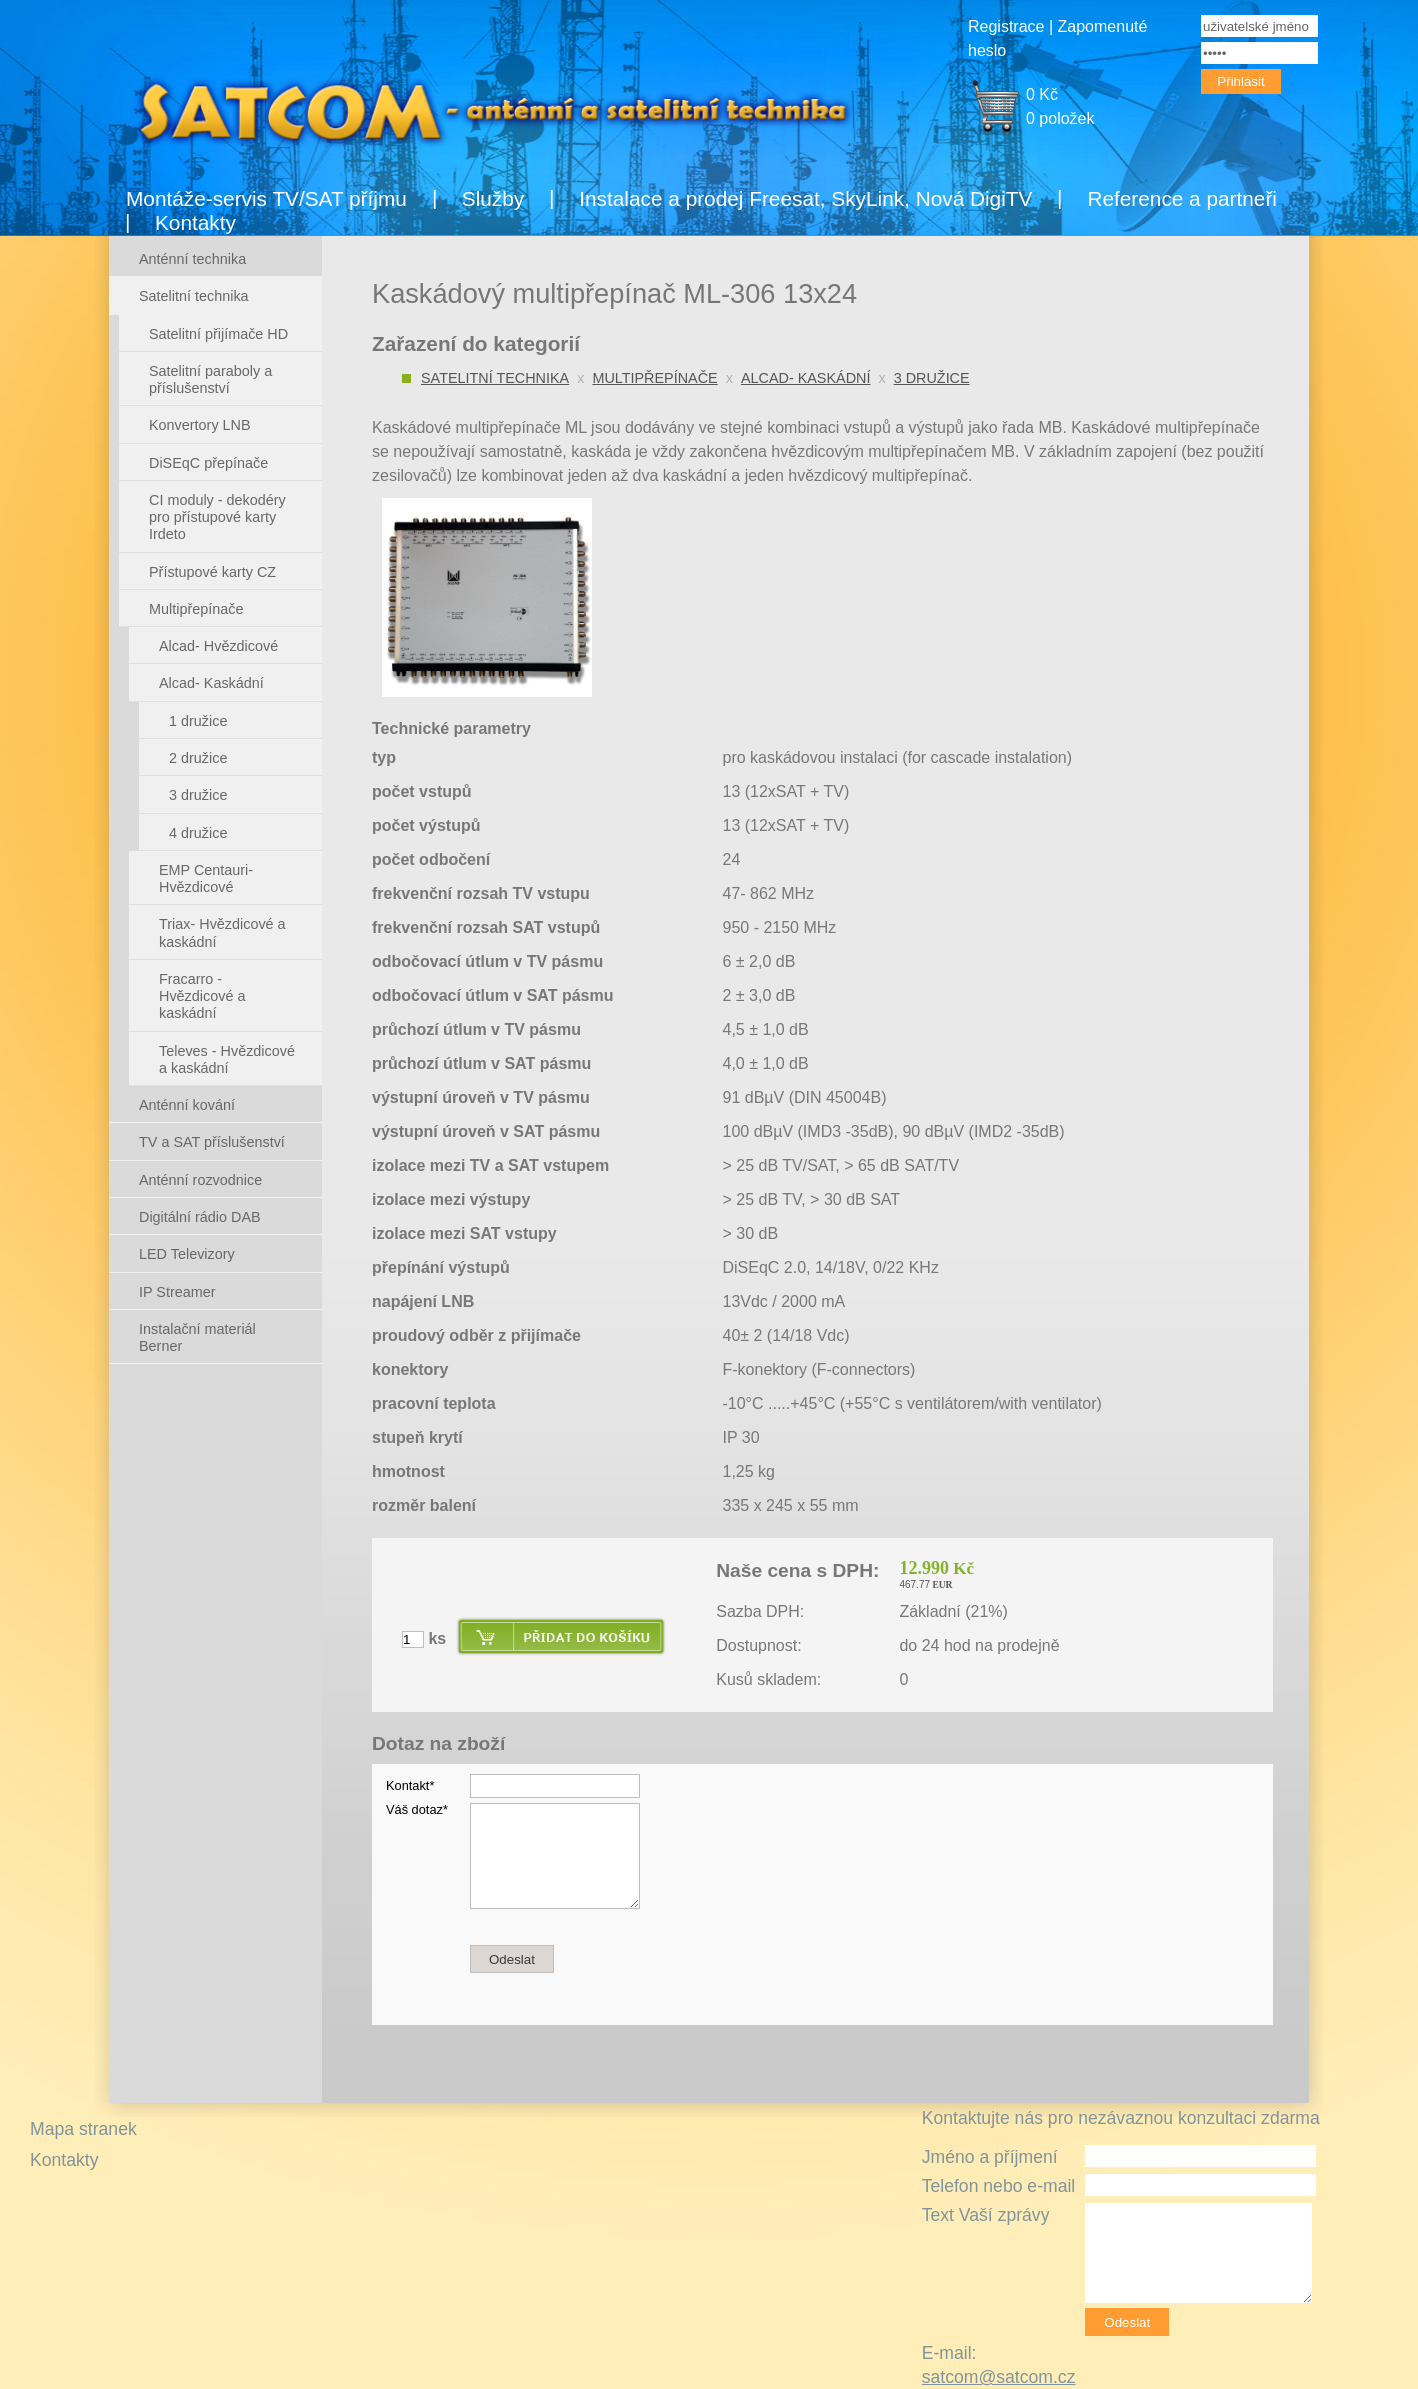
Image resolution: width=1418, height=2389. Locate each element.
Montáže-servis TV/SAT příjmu (266, 198)
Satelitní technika (495, 378)
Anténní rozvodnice (200, 1180)
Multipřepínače (654, 378)
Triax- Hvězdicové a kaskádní (222, 932)
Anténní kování (187, 1105)
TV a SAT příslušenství (212, 1142)
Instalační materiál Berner (197, 1337)
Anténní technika (192, 259)
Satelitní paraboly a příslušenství (210, 379)
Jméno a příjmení (990, 2157)
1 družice (198, 721)
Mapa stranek (83, 2129)
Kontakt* (410, 1785)
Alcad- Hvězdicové (218, 646)
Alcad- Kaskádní (806, 378)
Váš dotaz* (417, 1809)
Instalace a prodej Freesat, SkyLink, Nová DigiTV (805, 198)
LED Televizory (187, 1254)
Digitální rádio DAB (200, 1217)
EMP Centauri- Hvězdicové (206, 878)
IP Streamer (177, 1292)
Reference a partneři (1182, 198)
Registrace (1006, 26)
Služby (493, 198)
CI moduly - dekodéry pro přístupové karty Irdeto (217, 517)
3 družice (932, 378)
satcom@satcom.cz (999, 2377)
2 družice (198, 758)
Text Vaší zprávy (986, 2215)
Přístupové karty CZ (212, 572)
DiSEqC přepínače (208, 463)
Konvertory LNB (200, 425)
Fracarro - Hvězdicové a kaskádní (202, 996)
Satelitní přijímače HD (218, 334)
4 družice (198, 833)
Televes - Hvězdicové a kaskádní (227, 1059)
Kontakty (195, 222)
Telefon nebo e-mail (999, 2186)
